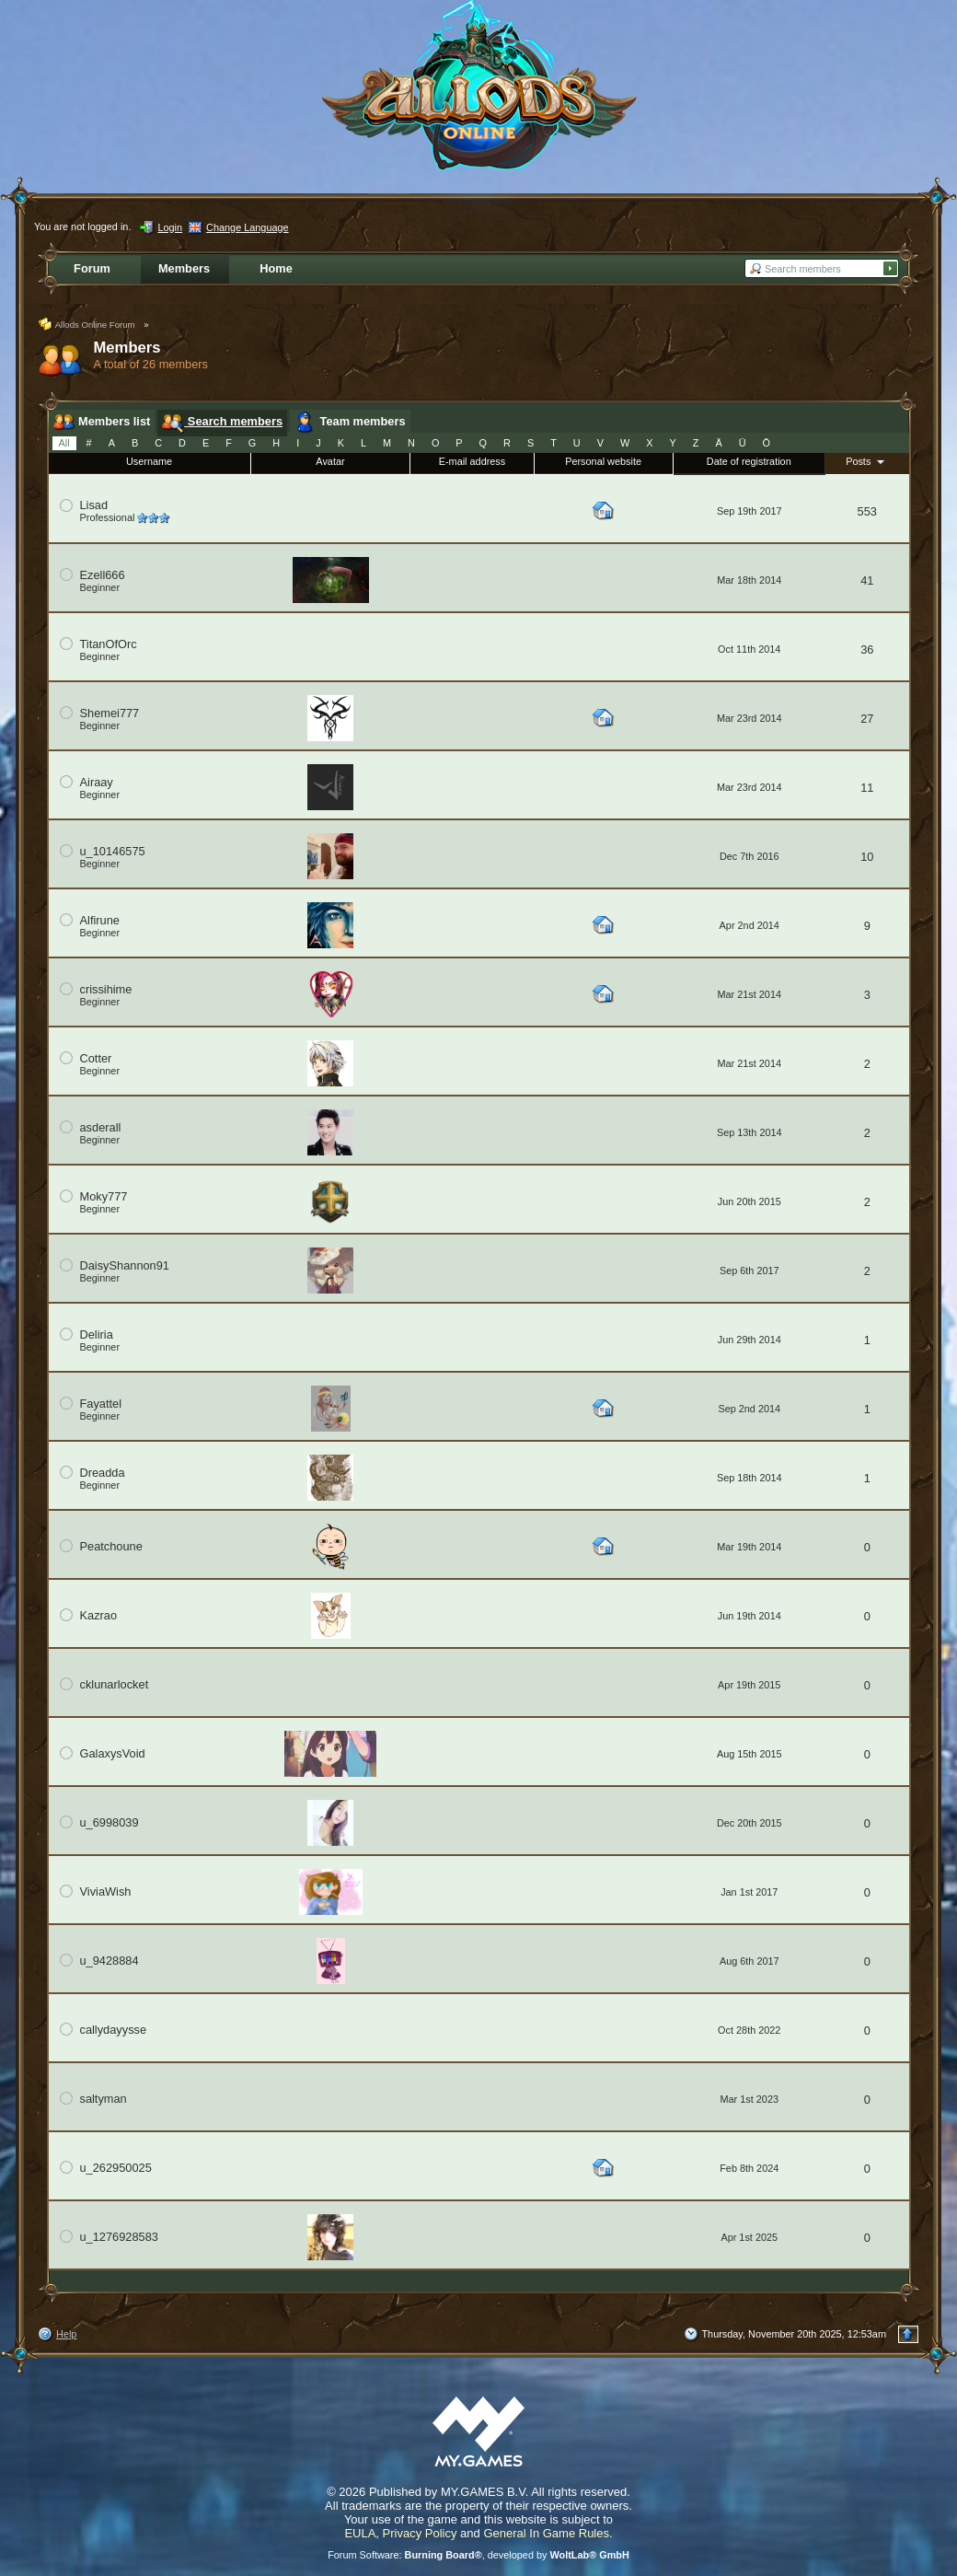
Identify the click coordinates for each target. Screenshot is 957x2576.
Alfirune (100, 920)
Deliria (96, 1334)
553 (867, 511)
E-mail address (472, 461)
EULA (359, 2533)
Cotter (96, 1058)
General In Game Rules (546, 2533)
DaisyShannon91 (124, 1265)
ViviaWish (106, 1891)
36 (866, 649)
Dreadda (102, 1472)
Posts (867, 461)
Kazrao (99, 1615)
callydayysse (113, 2029)
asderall (100, 1127)
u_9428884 (109, 1960)
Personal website (603, 461)
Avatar (330, 461)
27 (866, 718)
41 (866, 580)
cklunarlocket (114, 1684)
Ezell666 (102, 575)
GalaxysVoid (112, 1753)
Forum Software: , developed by (478, 2554)
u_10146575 (112, 851)
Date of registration (749, 461)
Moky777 (104, 1196)
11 (866, 788)
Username (149, 461)
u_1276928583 (119, 2237)
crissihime (106, 989)
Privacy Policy (420, 2533)
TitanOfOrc (108, 644)
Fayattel (101, 1403)
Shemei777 (110, 713)
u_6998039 (109, 1822)
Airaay (96, 782)
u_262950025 (116, 2168)
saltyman (103, 2099)
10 (866, 857)
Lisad (94, 505)
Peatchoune (111, 1546)
